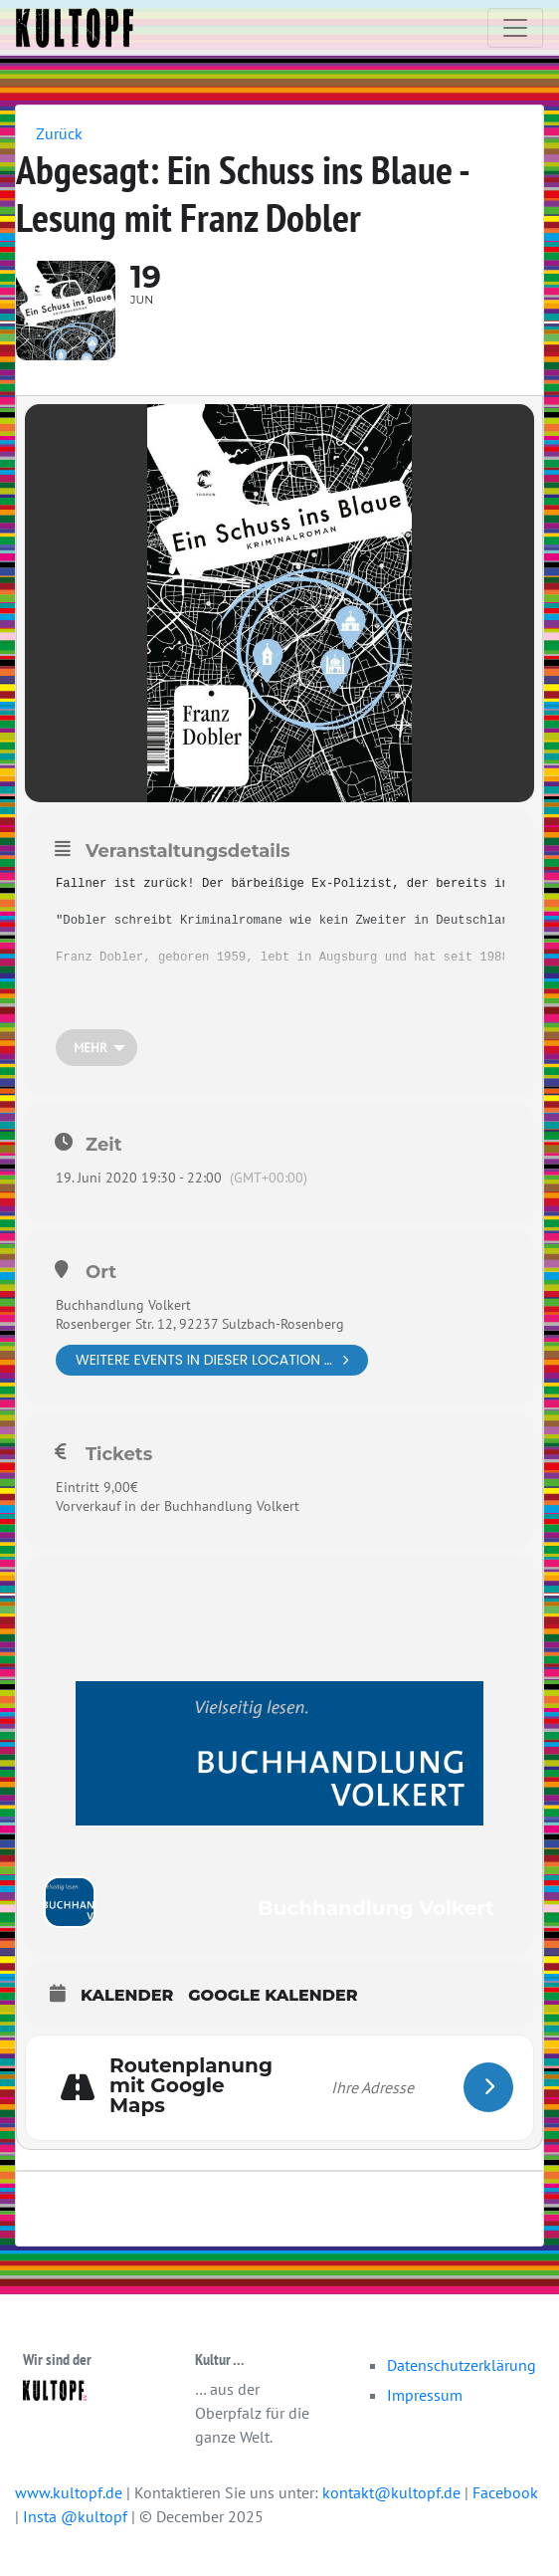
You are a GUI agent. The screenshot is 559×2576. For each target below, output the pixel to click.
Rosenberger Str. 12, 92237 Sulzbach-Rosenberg (200, 1324)
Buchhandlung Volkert (123, 1305)
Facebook (505, 2492)
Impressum (425, 2395)
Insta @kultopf (77, 2516)
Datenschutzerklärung (461, 2365)
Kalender (127, 1995)
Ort (101, 1272)
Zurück (59, 133)
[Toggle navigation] (515, 28)
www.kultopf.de (68, 2492)
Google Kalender (272, 1995)
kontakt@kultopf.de (391, 2492)
